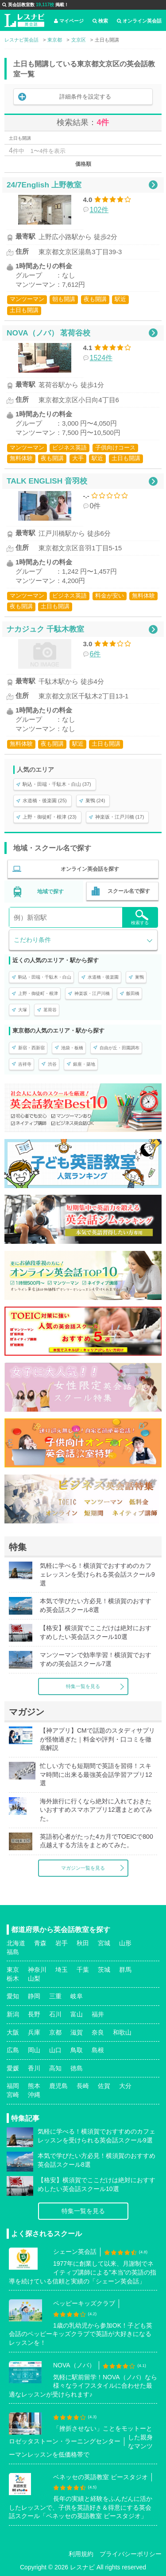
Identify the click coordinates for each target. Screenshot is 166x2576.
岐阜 (76, 1996)
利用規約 (81, 2553)
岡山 (34, 2050)
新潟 (13, 2014)
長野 (34, 2014)
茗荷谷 (50, 1009)
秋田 (83, 1943)
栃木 (13, 1978)
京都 (55, 2032)
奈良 (98, 2032)
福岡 (13, 2085)
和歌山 (122, 2032)
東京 (13, 1969)
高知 (55, 2068)
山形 (125, 1943)
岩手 (61, 1943)
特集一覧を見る (83, 1686)
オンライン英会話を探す (90, 869)
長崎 (83, 2085)
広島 (13, 2050)
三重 (55, 1996)
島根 (98, 2050)
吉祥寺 (24, 1064)
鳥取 (76, 2050)
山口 (55, 2050)
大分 (125, 2085)
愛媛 (13, 2068)
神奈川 (37, 1969)
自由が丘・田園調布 (119, 1047)
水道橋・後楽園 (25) (45, 800)
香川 (34, 2068)
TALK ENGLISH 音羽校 (47, 480)
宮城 (104, 1943)
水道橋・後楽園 (103, 977)
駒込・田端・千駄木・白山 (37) (57, 784)
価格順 (83, 164)
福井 (98, 2014)
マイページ (69, 20)
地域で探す (50, 891)
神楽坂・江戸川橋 (92, 993)
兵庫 (34, 2032)
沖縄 (34, 2094)
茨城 (104, 1969)
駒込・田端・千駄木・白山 (44, 977)
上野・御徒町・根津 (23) (50, 816)
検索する (140, 917)
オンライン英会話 (139, 20)
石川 (55, 2014)
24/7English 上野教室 (44, 184)
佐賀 (104, 2085)
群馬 (125, 1969)
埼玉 (61, 1969)
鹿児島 (58, 2085)
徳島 (76, 2068)
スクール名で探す (129, 891)
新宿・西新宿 (31, 1047)
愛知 (13, 1996)
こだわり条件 (32, 939)
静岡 (34, 1996)
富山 (76, 2014)
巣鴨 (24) (95, 800)
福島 (13, 1951)
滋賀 (76, 2032)
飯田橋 (132, 993)
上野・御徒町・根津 (38, 993)
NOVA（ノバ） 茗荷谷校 (48, 332)
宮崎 (13, 2094)
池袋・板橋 (72, 1047)
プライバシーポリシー (131, 2553)
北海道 (16, 1943)
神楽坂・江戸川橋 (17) (119, 816)
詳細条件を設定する (85, 96)
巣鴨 (139, 977)
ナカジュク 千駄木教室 (45, 629)
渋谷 (52, 1064)
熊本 (34, 2085)
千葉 (83, 1969)
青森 (40, 1943)
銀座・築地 (84, 1064)
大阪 (13, 2032)
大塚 (22, 1009)
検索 (100, 20)
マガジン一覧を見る (83, 1868)
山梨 (34, 1978)
